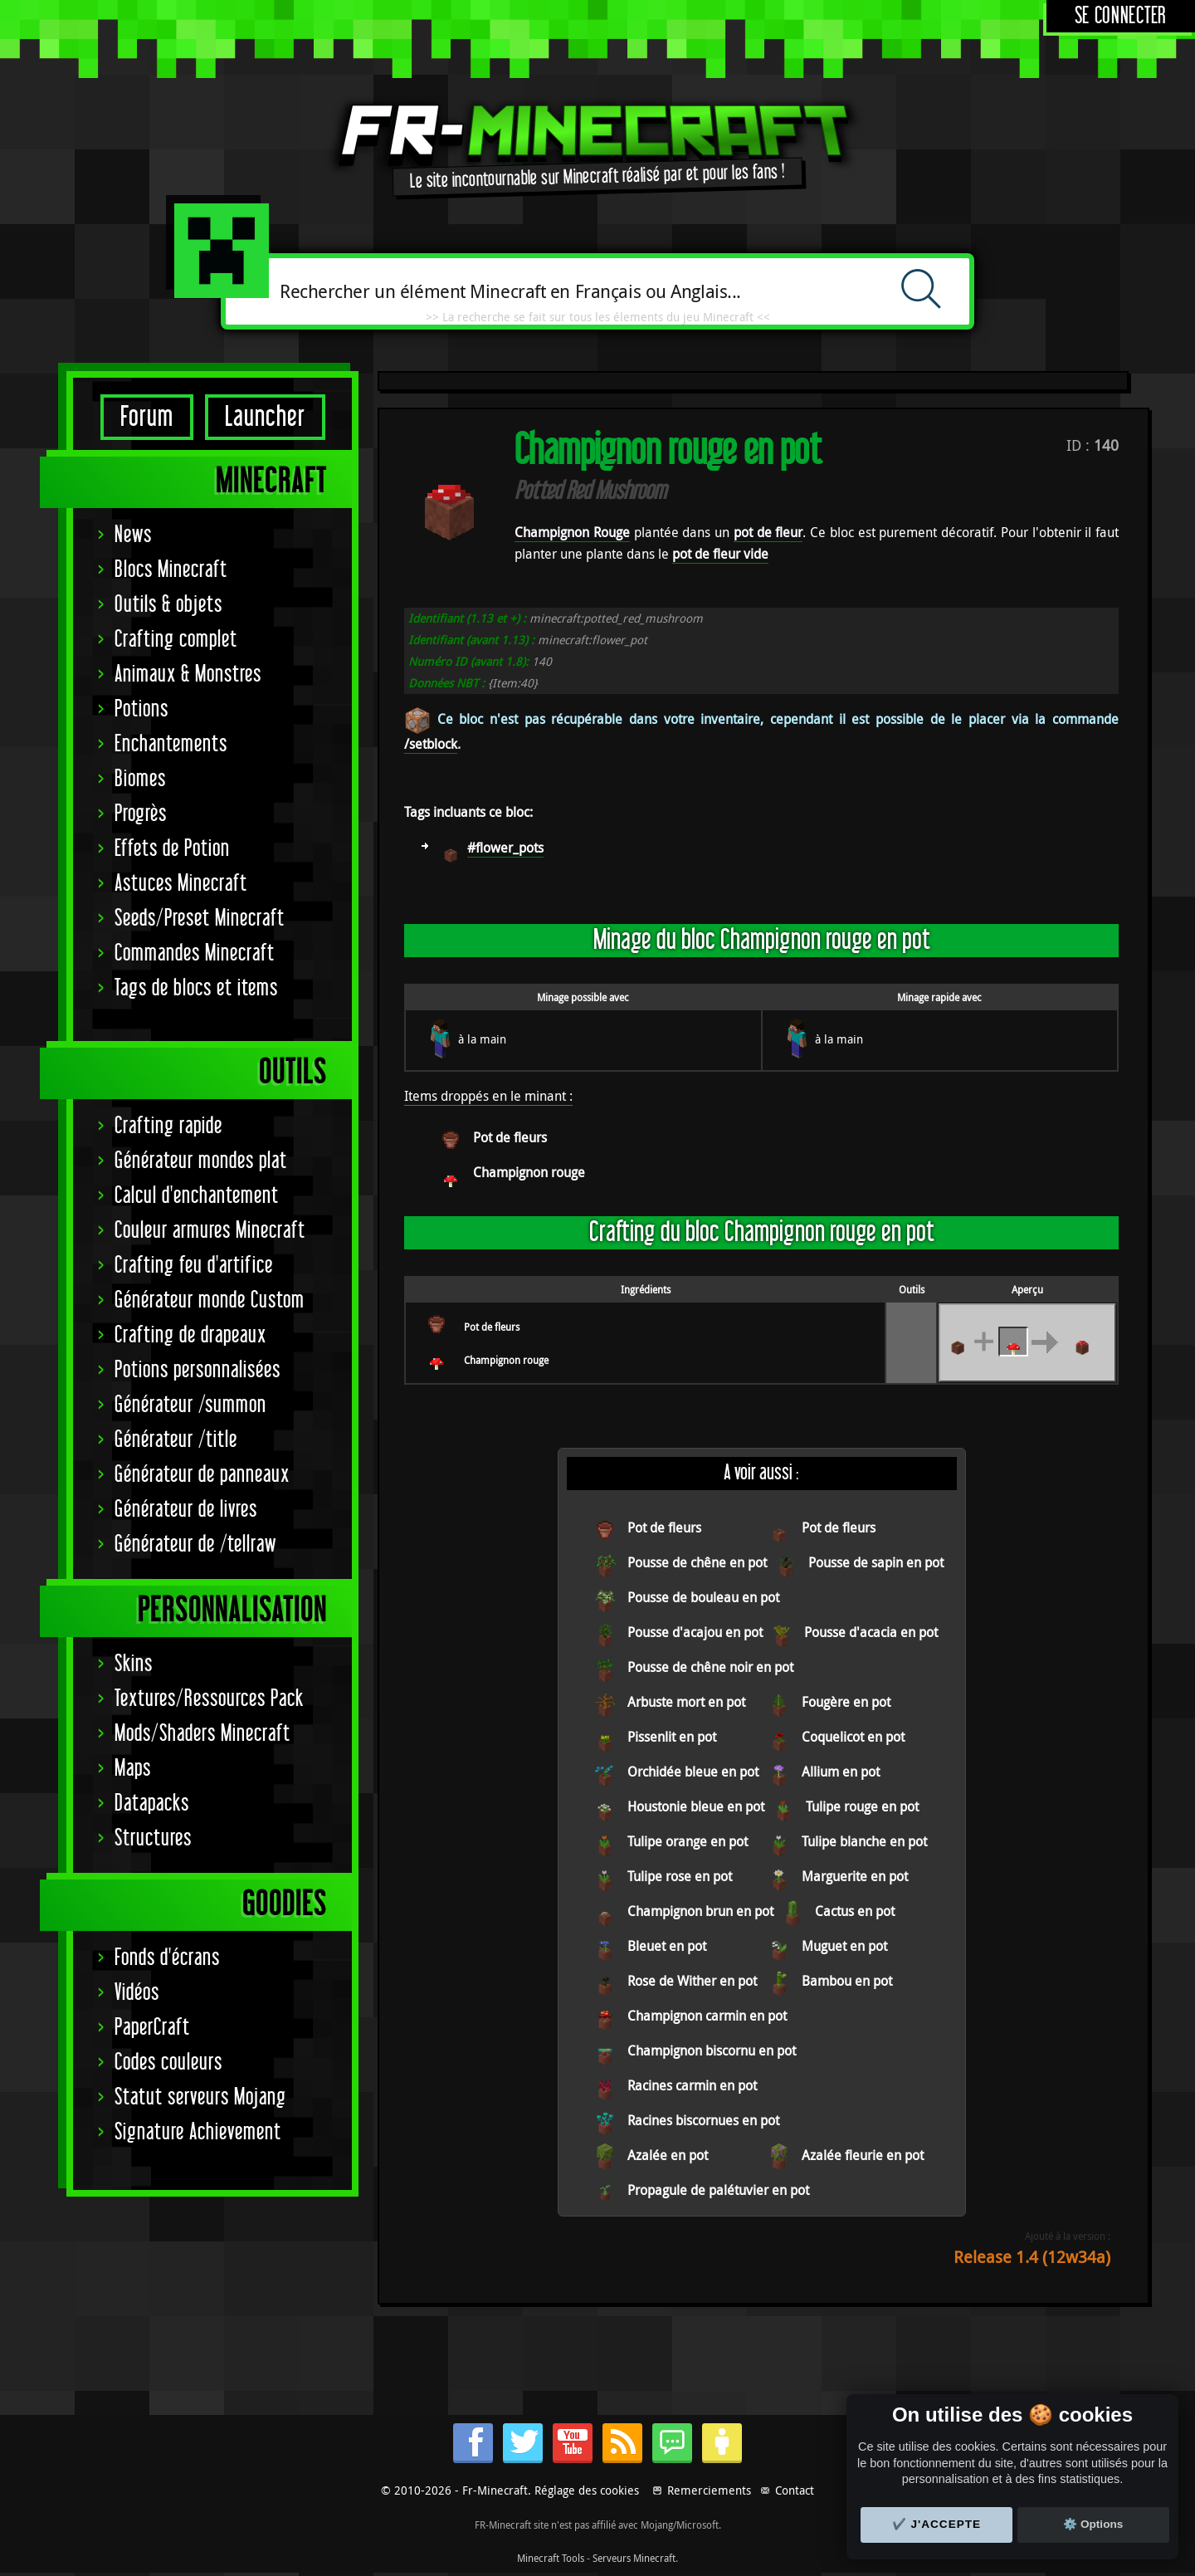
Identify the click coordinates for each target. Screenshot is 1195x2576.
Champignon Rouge (572, 532)
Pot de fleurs (510, 1137)
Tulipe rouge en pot (862, 1806)
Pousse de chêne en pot (697, 1562)
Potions (141, 709)
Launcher (265, 417)
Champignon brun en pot (700, 1911)
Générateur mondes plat (201, 1161)
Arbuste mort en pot (686, 1702)
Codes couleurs (168, 2063)
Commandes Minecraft (195, 953)
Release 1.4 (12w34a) (1032, 2257)
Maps (133, 1769)
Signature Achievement (198, 2132)
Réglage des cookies (586, 2490)
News (133, 535)
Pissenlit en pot (671, 1737)
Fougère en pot (846, 1702)
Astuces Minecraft (181, 884)
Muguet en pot (844, 1946)
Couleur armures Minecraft (210, 1231)
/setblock (430, 744)
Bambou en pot (847, 1981)
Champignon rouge (529, 1172)
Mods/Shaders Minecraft (202, 1734)
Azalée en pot (667, 2155)
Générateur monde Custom (210, 1300)
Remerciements (709, 2490)
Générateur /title (176, 1440)
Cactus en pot (855, 1911)
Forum (146, 417)
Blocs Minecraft (171, 570)
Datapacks (152, 1803)
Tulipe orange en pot (687, 1841)
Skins (134, 1664)
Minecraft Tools (550, 2557)
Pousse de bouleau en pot (703, 1597)
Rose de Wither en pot (692, 1981)
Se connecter (1121, 16)
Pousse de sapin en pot (876, 1562)
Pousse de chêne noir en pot (710, 1667)
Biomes (140, 779)
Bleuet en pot (666, 1946)
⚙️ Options (1093, 2524)
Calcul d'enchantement (197, 1196)
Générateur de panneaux (202, 1475)
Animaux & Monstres (188, 674)
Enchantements (171, 744)
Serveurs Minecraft (634, 2557)
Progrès (141, 814)
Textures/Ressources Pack (209, 1699)
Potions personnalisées (197, 1370)
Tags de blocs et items (196, 988)
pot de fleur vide (720, 554)
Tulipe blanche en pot (864, 1841)
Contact (794, 2490)
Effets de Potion (172, 849)
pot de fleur (768, 532)
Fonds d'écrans (167, 1958)
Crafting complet (176, 640)
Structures (153, 1838)
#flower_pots (505, 847)
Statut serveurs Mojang (200, 2097)
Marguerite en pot (855, 1876)
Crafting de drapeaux (190, 1335)
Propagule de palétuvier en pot (718, 2190)
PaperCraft (152, 2028)
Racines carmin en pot (692, 2085)
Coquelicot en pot (853, 1737)
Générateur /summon (190, 1405)
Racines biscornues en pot (703, 2120)
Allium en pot (841, 1771)
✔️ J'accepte (937, 2524)
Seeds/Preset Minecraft (200, 919)
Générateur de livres (186, 1510)
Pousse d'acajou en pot (695, 1632)
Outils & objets (168, 605)
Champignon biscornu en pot (711, 2050)
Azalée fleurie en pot (863, 2155)
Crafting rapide (168, 1126)
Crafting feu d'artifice (194, 1266)
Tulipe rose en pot (679, 1876)
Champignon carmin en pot (707, 2016)
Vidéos (137, 1993)
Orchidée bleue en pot (692, 1771)
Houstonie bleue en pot (695, 1806)
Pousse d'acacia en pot (871, 1632)
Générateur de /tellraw (195, 1544)
